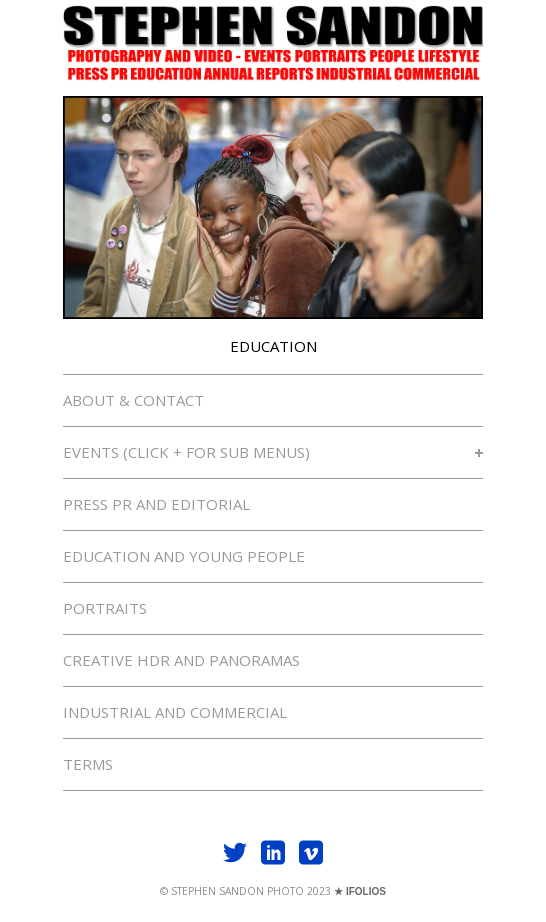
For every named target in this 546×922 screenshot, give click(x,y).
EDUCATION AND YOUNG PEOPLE (184, 556)
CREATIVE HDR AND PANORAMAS (181, 660)
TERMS (88, 764)
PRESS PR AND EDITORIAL (156, 504)
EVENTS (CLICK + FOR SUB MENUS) (273, 452)
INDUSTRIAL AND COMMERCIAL (175, 712)
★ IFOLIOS (360, 891)
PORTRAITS (105, 608)
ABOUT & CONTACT (133, 400)
